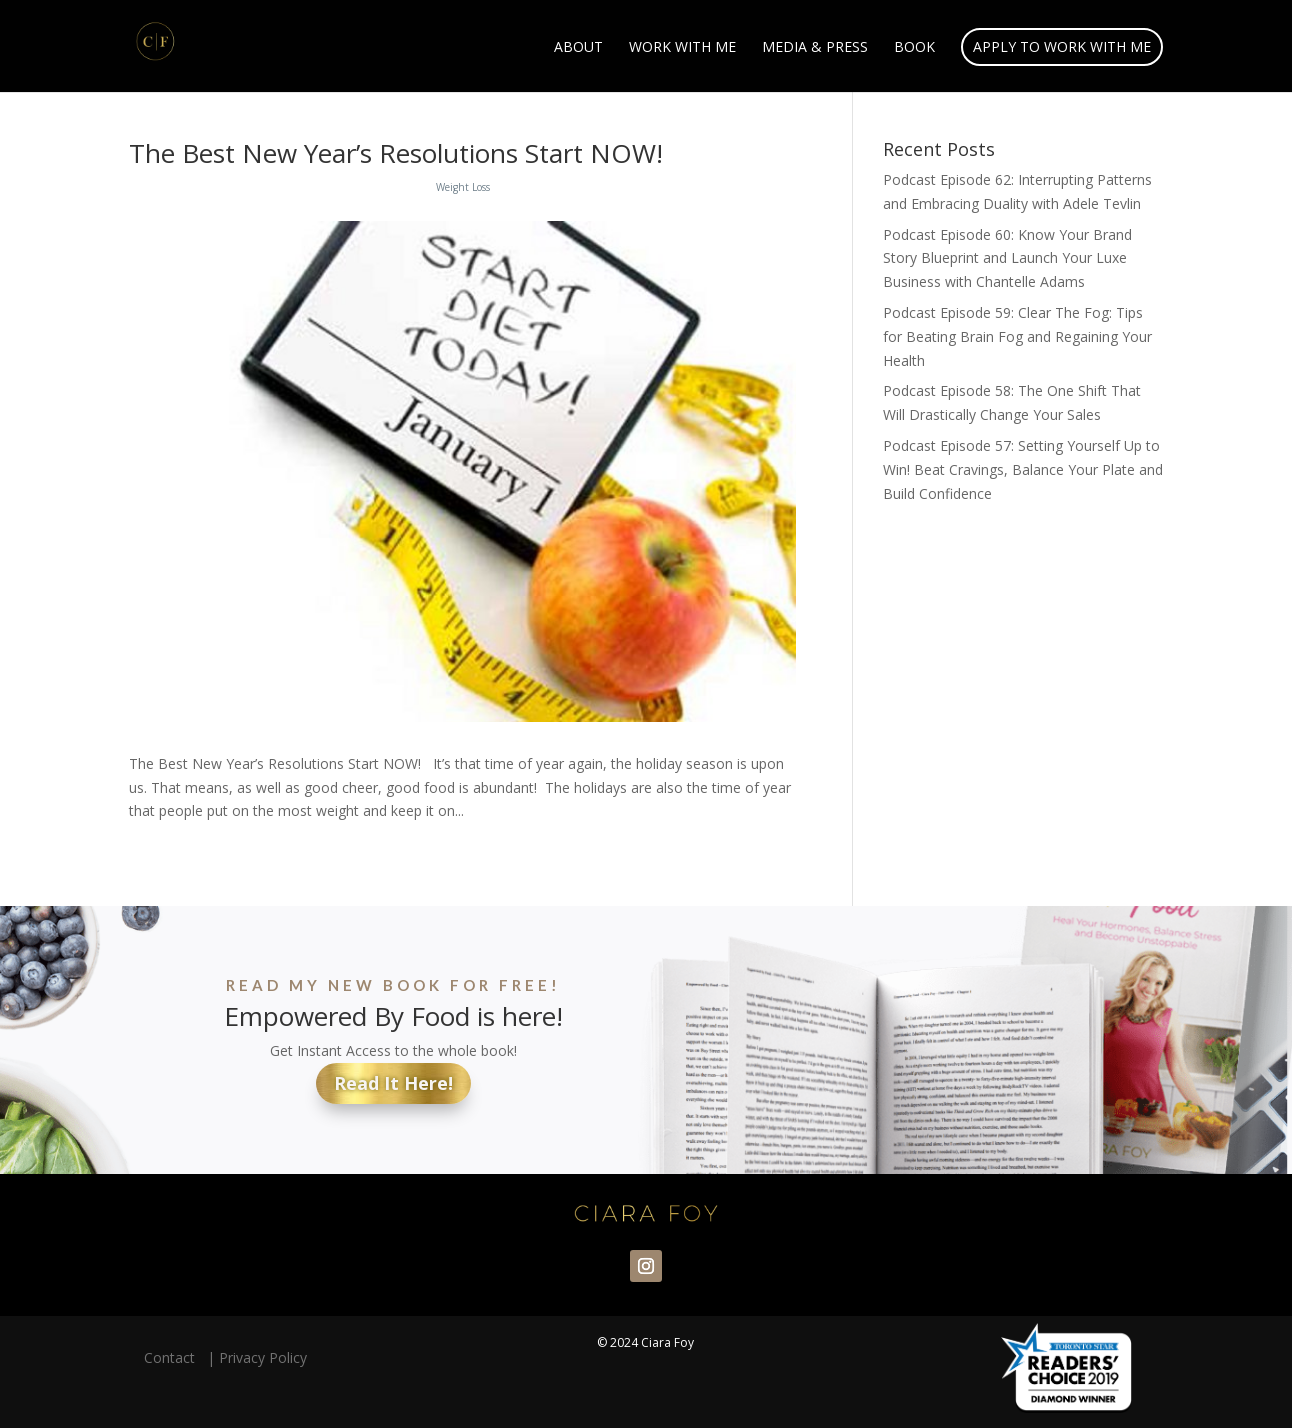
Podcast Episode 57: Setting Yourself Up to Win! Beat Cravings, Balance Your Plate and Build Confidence (1023, 469)
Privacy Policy (263, 1357)
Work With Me (682, 48)
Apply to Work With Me (1062, 46)
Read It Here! (393, 1083)
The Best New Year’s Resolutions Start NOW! (396, 153)
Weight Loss (463, 187)
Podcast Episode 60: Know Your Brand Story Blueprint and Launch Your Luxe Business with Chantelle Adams (1007, 258)
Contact (173, 1357)
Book (914, 48)
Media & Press (815, 48)
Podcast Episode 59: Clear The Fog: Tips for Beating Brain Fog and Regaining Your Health (1017, 336)
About (578, 48)
